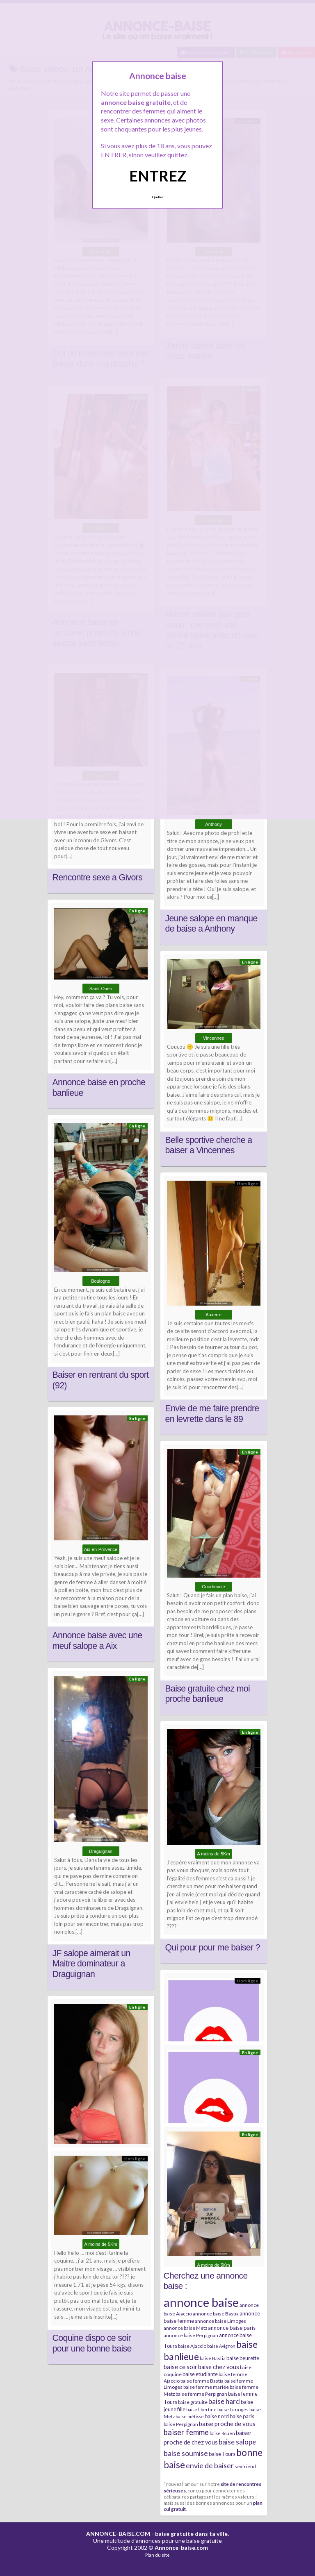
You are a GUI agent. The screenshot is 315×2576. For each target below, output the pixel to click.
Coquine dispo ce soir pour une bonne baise (92, 2343)
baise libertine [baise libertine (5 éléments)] (201, 2409)
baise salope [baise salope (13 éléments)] (237, 2442)
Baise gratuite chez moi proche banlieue (207, 1694)
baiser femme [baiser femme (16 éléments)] (186, 2432)
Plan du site (157, 2555)
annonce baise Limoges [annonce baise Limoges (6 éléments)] (220, 2321)
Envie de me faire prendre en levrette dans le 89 (212, 1414)
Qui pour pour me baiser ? (212, 1947)
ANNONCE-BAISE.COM (118, 2533)
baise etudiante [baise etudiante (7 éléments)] (200, 2374)
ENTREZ (157, 176)
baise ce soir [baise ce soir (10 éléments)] (180, 2366)
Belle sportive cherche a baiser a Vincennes (208, 1145)
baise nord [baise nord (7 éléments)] (217, 2416)
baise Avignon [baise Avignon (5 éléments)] (221, 2346)
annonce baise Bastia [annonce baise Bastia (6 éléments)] (216, 2314)
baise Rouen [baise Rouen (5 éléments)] (222, 2433)
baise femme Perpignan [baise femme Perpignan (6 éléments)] (201, 2394)
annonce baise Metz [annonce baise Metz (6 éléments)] (185, 2328)
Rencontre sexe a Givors (97, 877)
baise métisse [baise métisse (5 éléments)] (190, 2416)
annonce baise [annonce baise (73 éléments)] (201, 2302)
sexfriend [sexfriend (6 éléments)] (245, 2466)
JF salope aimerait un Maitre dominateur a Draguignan (91, 1963)
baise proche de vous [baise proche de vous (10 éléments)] (227, 2423)
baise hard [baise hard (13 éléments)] (224, 2401)
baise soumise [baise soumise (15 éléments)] (186, 2453)
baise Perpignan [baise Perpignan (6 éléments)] (181, 2424)
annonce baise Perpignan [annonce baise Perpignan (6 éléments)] (191, 2335)
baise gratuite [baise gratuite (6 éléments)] (193, 2402)
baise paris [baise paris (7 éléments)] (242, 2416)
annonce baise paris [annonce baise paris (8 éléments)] (232, 2327)
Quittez (158, 197)
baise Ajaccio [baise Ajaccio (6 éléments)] (192, 2346)
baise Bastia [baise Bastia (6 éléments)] (213, 2358)
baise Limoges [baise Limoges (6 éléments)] (233, 2409)
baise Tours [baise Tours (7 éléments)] (222, 2454)
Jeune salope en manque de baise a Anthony (211, 924)
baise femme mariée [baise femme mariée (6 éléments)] (206, 2387)
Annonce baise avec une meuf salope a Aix (97, 1640)
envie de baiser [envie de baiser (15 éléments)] (210, 2465)
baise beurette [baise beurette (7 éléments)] (242, 2358)
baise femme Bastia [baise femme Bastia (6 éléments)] (202, 2381)
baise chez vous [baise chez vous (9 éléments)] (218, 2366)
